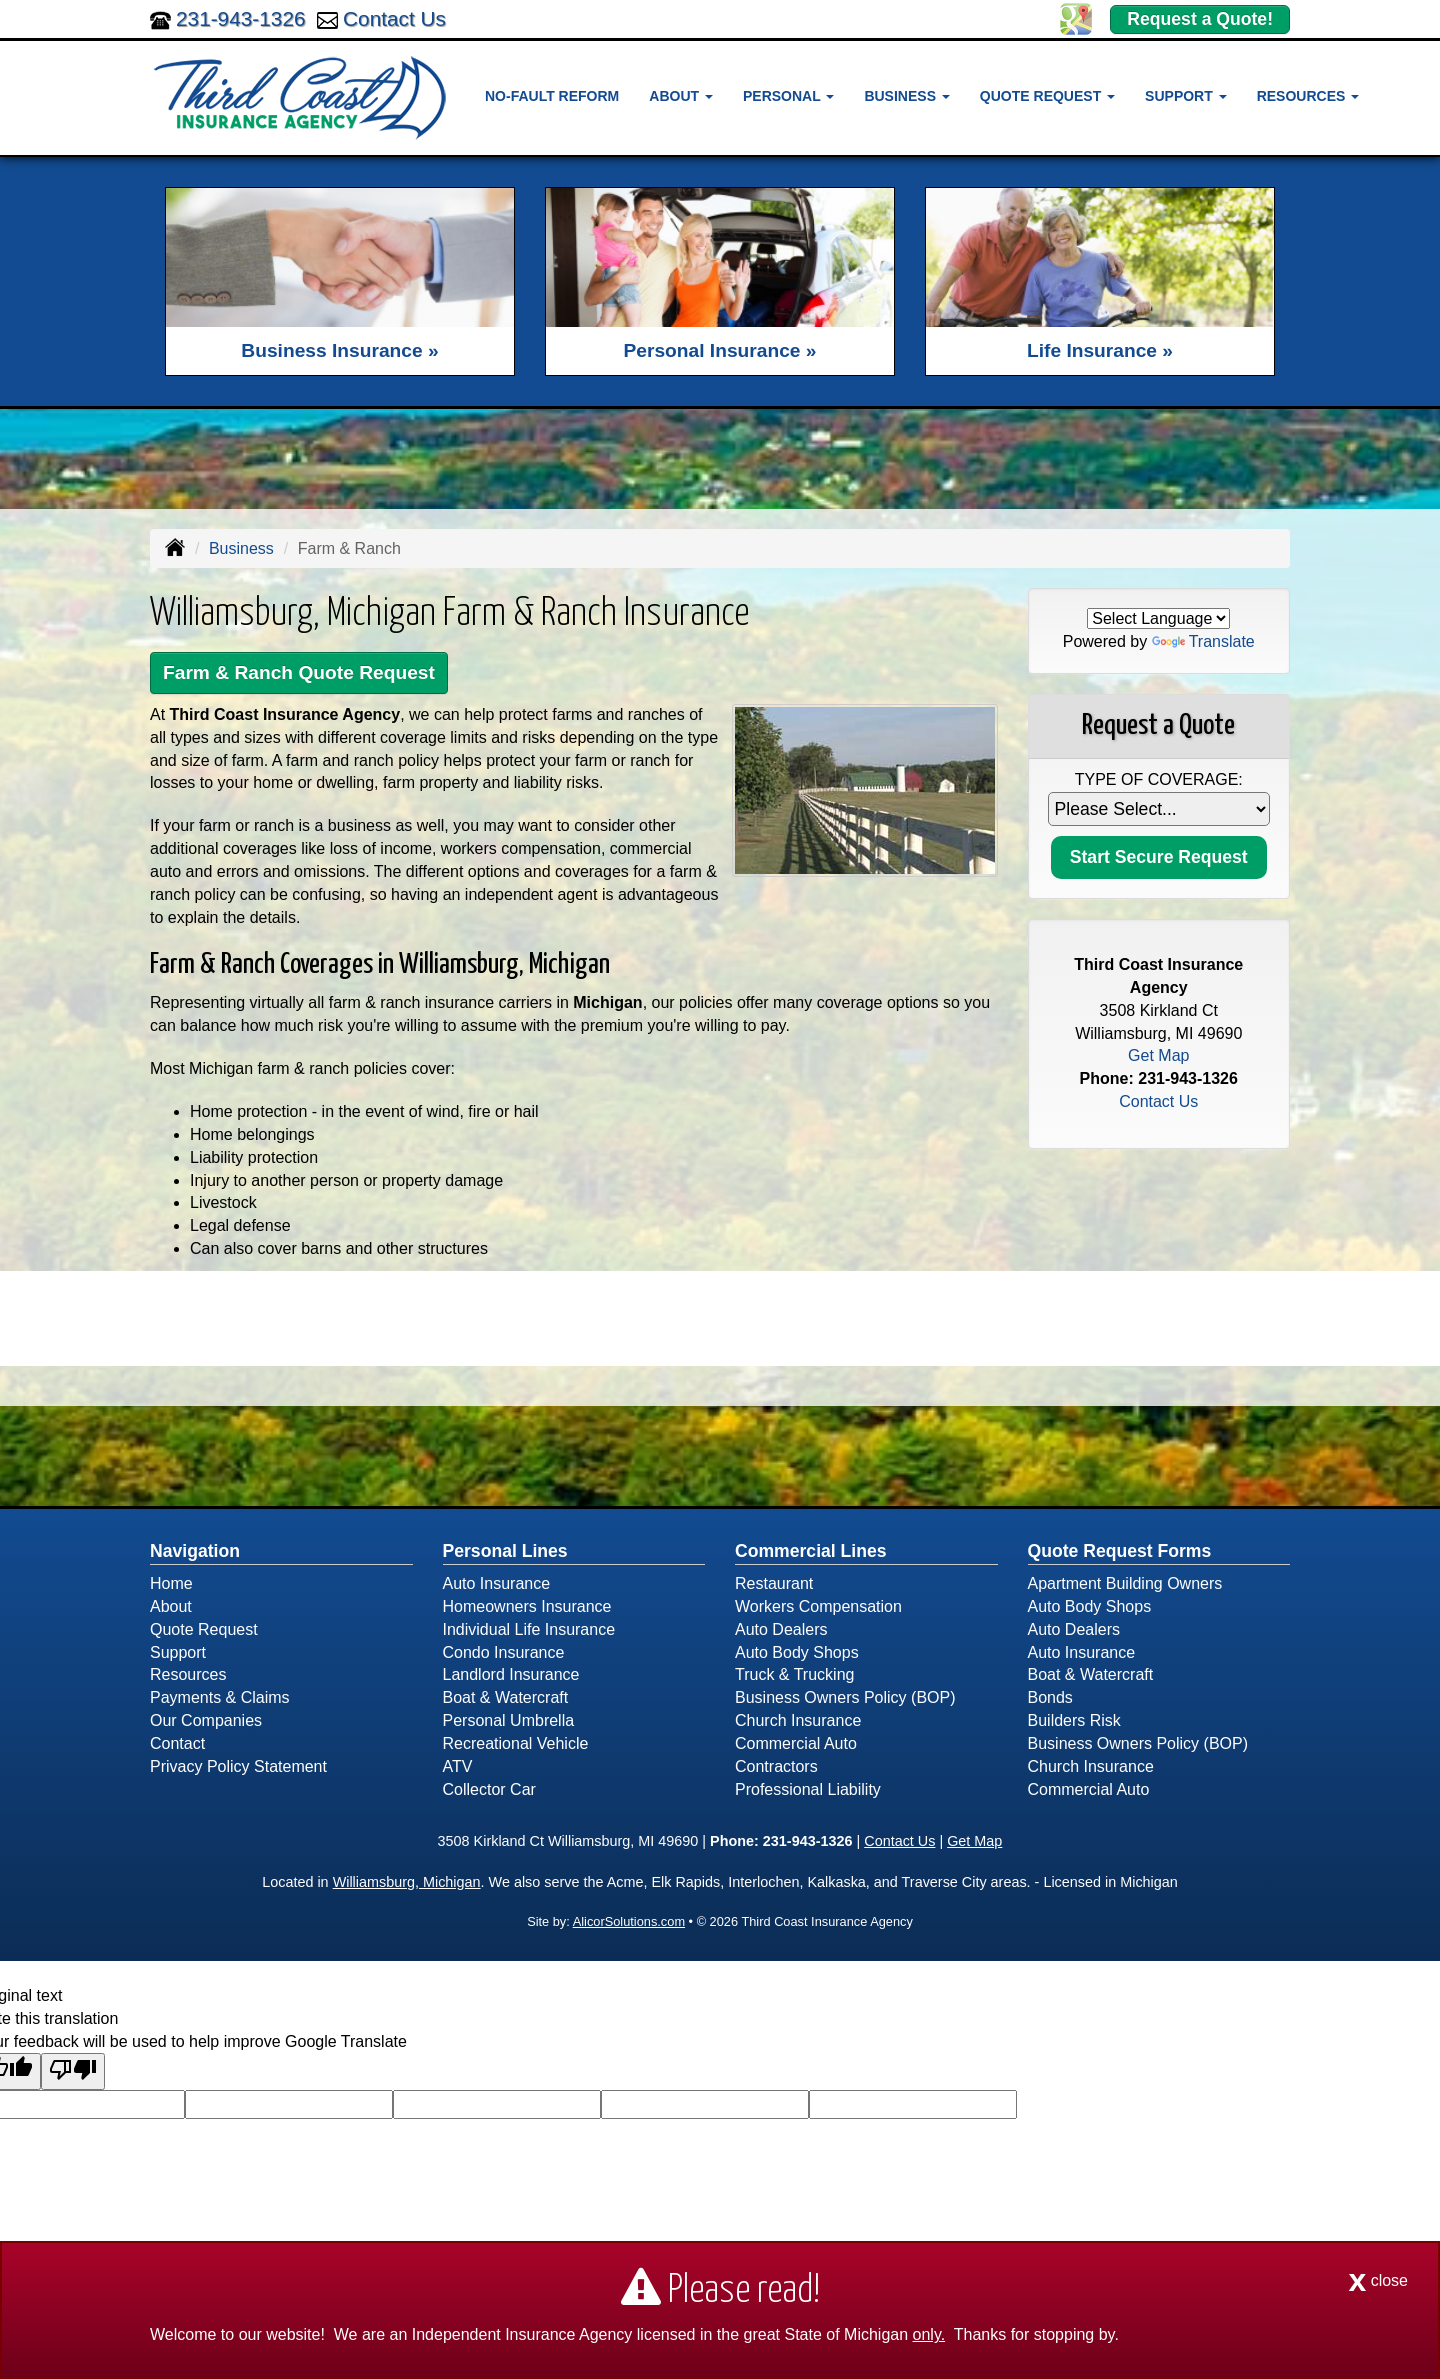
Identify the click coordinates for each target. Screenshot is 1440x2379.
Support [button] (1186, 96)
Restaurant (774, 1583)
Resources (188, 1674)
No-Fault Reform (552, 96)
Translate (1203, 641)
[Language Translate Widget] (1158, 618)
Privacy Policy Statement (238, 1766)
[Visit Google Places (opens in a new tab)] (1076, 17)
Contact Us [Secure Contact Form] (1158, 1101)
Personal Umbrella (509, 1720)
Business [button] (906, 96)
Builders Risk (1074, 1720)
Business (241, 548)
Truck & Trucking (794, 1674)
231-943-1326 (241, 18)
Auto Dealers (781, 1629)
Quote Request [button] (1047, 96)
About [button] (681, 96)
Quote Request (204, 1629)
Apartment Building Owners (1125, 1583)
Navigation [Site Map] (195, 1551)
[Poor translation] (73, 2071)
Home (171, 1583)
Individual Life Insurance (529, 1629)
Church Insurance (798, 1720)
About (171, 1606)
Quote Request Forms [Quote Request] (1120, 1551)
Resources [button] (1308, 96)
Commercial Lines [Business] (811, 1551)
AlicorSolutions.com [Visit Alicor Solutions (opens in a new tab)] (629, 1921)
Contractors (776, 1766)
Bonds (1050, 1697)
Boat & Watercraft (506, 1697)
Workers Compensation (818, 1606)
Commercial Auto (796, 1743)
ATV (458, 1766)
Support (178, 1652)
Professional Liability (808, 1789)
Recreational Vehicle (516, 1743)
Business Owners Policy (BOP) (845, 1697)
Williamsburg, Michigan (407, 1882)
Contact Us (394, 18)
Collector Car (489, 1789)
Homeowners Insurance (527, 1606)
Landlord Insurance (511, 1674)
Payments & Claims (220, 1697)
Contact (177, 1743)
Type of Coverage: (1159, 779)
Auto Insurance (497, 1583)
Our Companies (206, 1720)
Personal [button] (788, 96)
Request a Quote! (1200, 19)
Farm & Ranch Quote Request (299, 672)
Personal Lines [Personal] (505, 1551)
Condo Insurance (504, 1652)
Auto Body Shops (797, 1652)
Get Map (1158, 1055)
